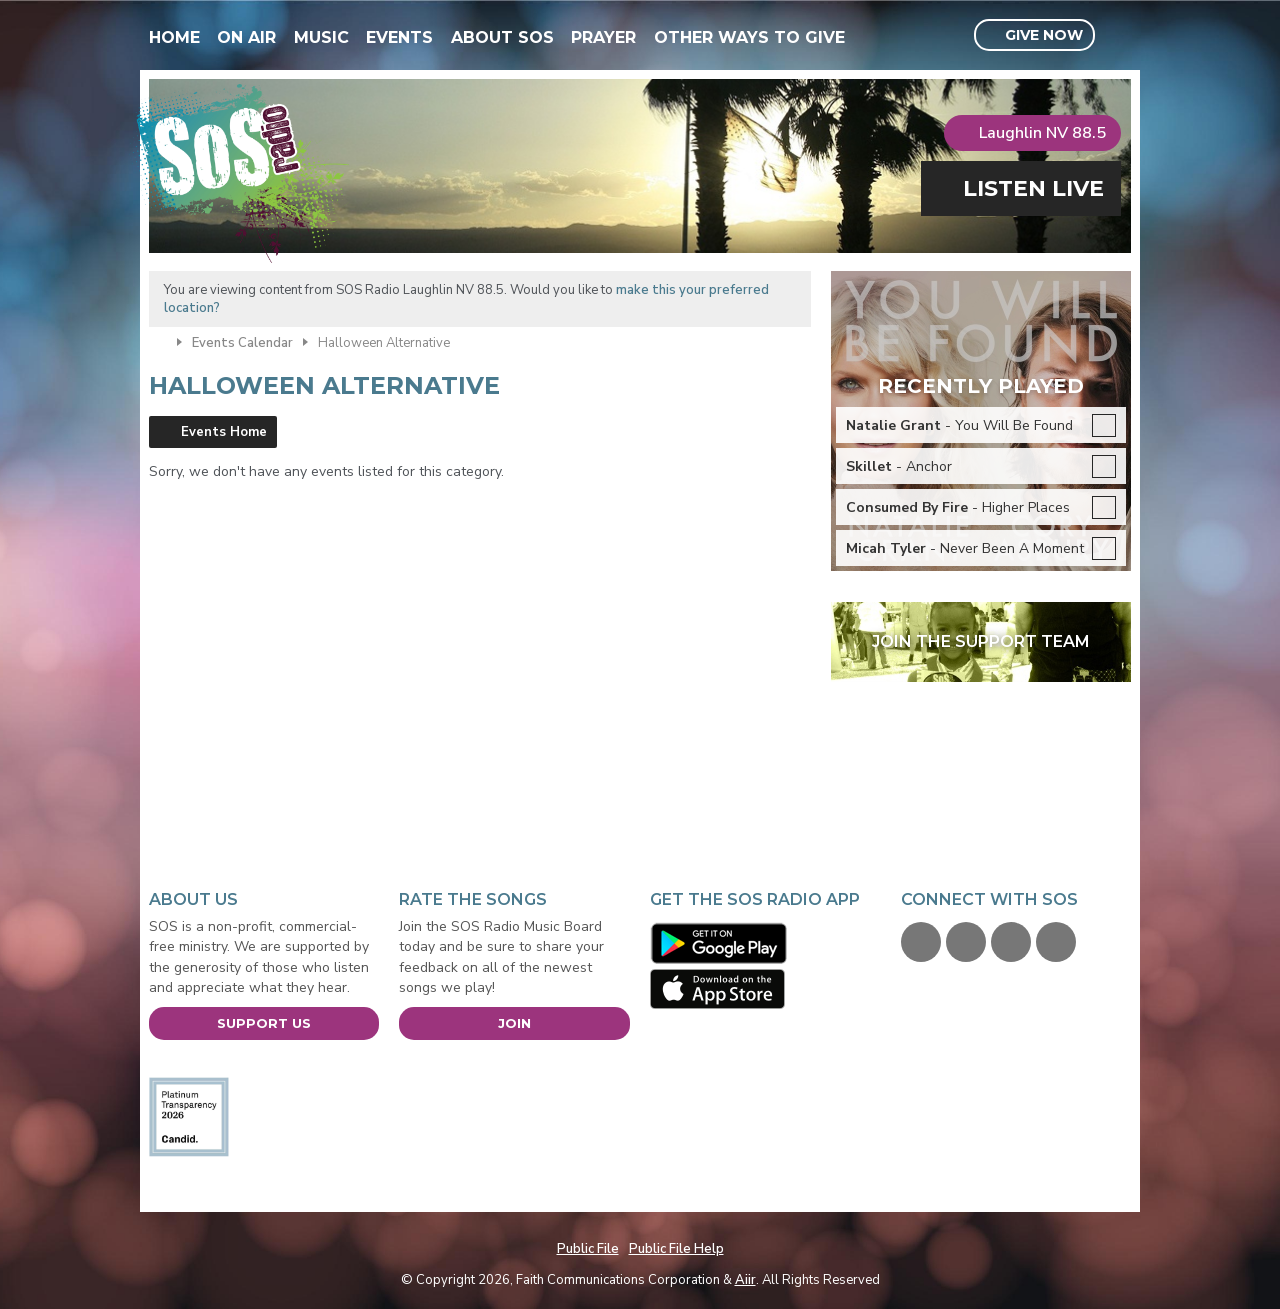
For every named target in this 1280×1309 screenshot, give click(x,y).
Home (174, 37)
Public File (588, 1249)
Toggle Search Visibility (1118, 36)
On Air (246, 37)
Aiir (745, 1280)
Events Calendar (242, 343)
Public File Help (676, 1249)
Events (399, 37)
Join (514, 1023)
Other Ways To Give (749, 37)
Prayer (603, 37)
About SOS (502, 37)
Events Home (224, 432)
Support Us (264, 1023)
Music (321, 37)
